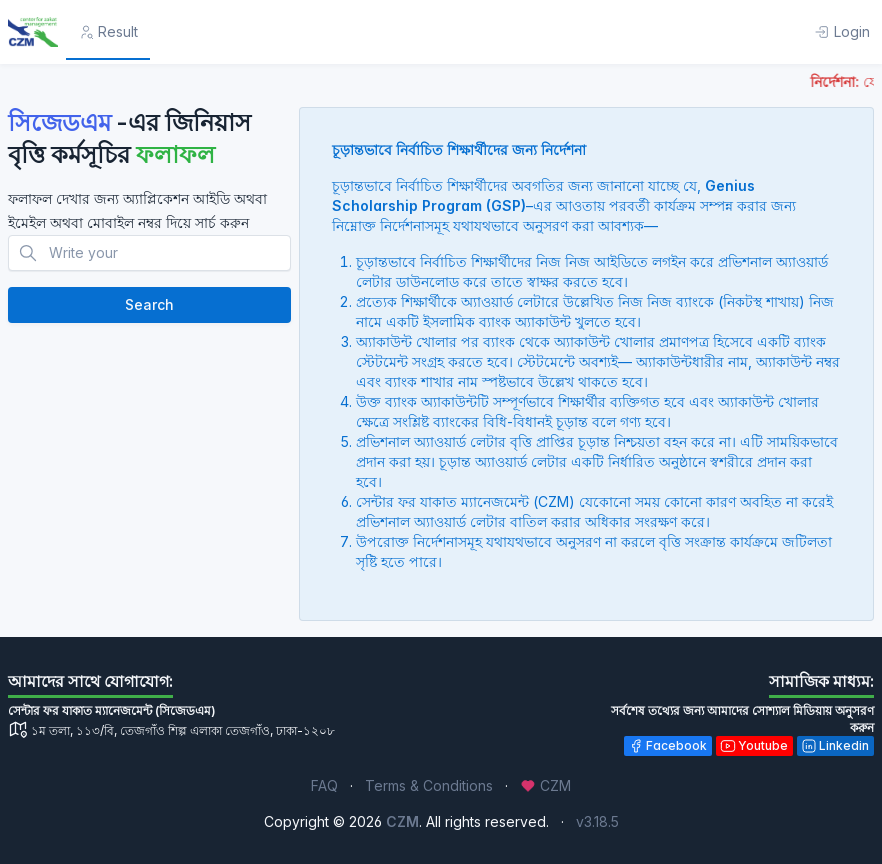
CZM (545, 785)
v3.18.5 (597, 821)
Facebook (667, 746)
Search (149, 304)
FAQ (324, 785)
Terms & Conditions (429, 785)
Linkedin (835, 746)
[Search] (149, 253)
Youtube (754, 746)
